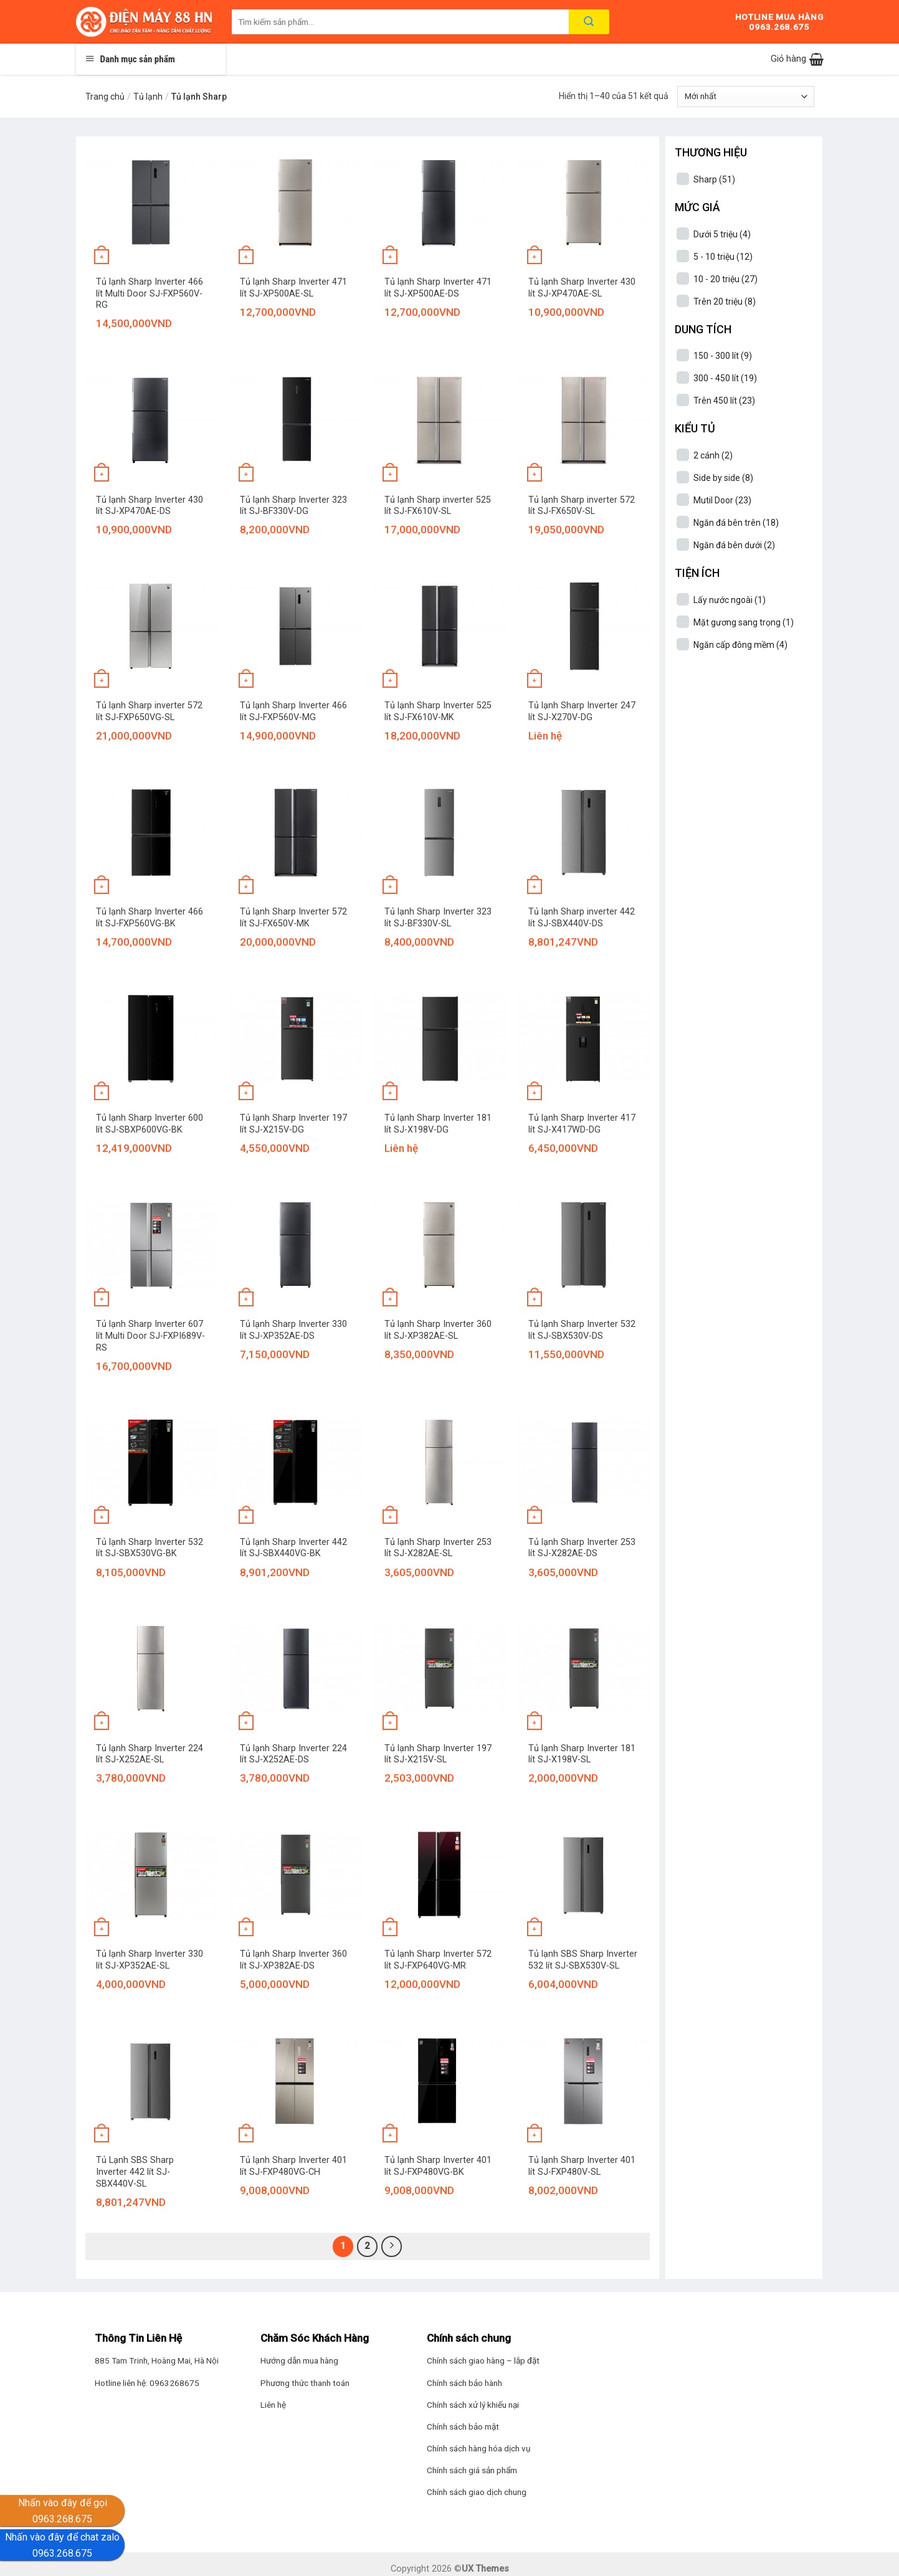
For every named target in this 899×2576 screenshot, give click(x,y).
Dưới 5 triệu (722, 234)
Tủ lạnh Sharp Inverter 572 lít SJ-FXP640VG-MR (438, 1960)
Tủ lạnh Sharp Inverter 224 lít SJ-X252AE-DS (293, 1754)
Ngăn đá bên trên (736, 523)
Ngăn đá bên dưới (734, 545)
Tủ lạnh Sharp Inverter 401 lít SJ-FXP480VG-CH (293, 2166)
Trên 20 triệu (724, 302)
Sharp (714, 179)
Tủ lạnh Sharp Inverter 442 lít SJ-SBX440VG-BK (293, 1548)
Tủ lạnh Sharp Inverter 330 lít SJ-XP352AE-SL (149, 1960)
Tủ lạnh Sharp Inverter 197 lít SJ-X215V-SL (438, 1754)
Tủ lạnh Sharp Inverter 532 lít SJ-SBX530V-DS (581, 1330)
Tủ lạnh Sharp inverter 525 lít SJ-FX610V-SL (437, 506)
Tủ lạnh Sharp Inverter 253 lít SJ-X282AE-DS (581, 1548)
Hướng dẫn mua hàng (299, 2360)
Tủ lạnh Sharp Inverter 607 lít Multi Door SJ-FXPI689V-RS (150, 1335)
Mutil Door (722, 500)
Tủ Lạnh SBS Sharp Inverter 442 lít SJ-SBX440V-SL (135, 2172)
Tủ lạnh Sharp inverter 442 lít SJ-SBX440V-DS (581, 917)
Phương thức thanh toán (305, 2383)
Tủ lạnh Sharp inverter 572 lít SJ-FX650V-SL (581, 506)
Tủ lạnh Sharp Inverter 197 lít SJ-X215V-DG (293, 1124)
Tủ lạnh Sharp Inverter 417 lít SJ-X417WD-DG (581, 1124)
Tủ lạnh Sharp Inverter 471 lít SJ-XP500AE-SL (293, 288)
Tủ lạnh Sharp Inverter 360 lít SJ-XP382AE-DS (293, 1960)
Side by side (723, 478)
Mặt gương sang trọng (743, 622)
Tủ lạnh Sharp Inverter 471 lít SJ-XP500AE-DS (438, 288)
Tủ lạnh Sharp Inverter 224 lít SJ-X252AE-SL (149, 1754)
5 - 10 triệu (723, 257)
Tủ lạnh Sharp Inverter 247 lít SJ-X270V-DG (581, 711)
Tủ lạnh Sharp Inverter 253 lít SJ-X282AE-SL (438, 1548)
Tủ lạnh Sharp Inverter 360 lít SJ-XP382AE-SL (438, 1330)
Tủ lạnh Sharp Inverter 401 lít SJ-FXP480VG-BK (438, 2166)
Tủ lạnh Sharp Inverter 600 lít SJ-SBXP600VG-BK (149, 1124)
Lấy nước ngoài (729, 600)
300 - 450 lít (725, 378)
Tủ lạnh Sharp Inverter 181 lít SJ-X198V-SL (581, 1754)
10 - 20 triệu (725, 279)
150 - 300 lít (722, 356)
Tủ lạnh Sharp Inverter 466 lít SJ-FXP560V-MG (293, 711)
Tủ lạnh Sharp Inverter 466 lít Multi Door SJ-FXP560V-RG (149, 293)
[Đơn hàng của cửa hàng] (745, 96)
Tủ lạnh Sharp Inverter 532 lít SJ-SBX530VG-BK (149, 1548)
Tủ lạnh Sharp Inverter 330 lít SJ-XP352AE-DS (293, 1330)
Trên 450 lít (724, 401)
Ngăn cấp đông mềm (740, 645)
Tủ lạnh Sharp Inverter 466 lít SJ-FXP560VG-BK (149, 917)
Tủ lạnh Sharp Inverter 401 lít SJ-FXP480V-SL (581, 2166)
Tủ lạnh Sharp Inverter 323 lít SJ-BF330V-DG (293, 506)
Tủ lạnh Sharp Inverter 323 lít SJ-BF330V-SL (438, 917)
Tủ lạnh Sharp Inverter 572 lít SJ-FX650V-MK (293, 917)
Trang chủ (105, 97)
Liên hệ (273, 2405)
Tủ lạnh (148, 97)
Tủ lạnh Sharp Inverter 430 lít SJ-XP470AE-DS (149, 506)
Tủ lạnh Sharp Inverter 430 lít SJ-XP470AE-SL (581, 288)
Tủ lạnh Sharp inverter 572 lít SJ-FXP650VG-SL (149, 711)
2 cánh (713, 455)
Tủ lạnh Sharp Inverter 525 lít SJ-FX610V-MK (438, 711)
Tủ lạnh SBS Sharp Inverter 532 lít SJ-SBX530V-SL (582, 1960)
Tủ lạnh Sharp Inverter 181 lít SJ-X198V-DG (438, 1124)
